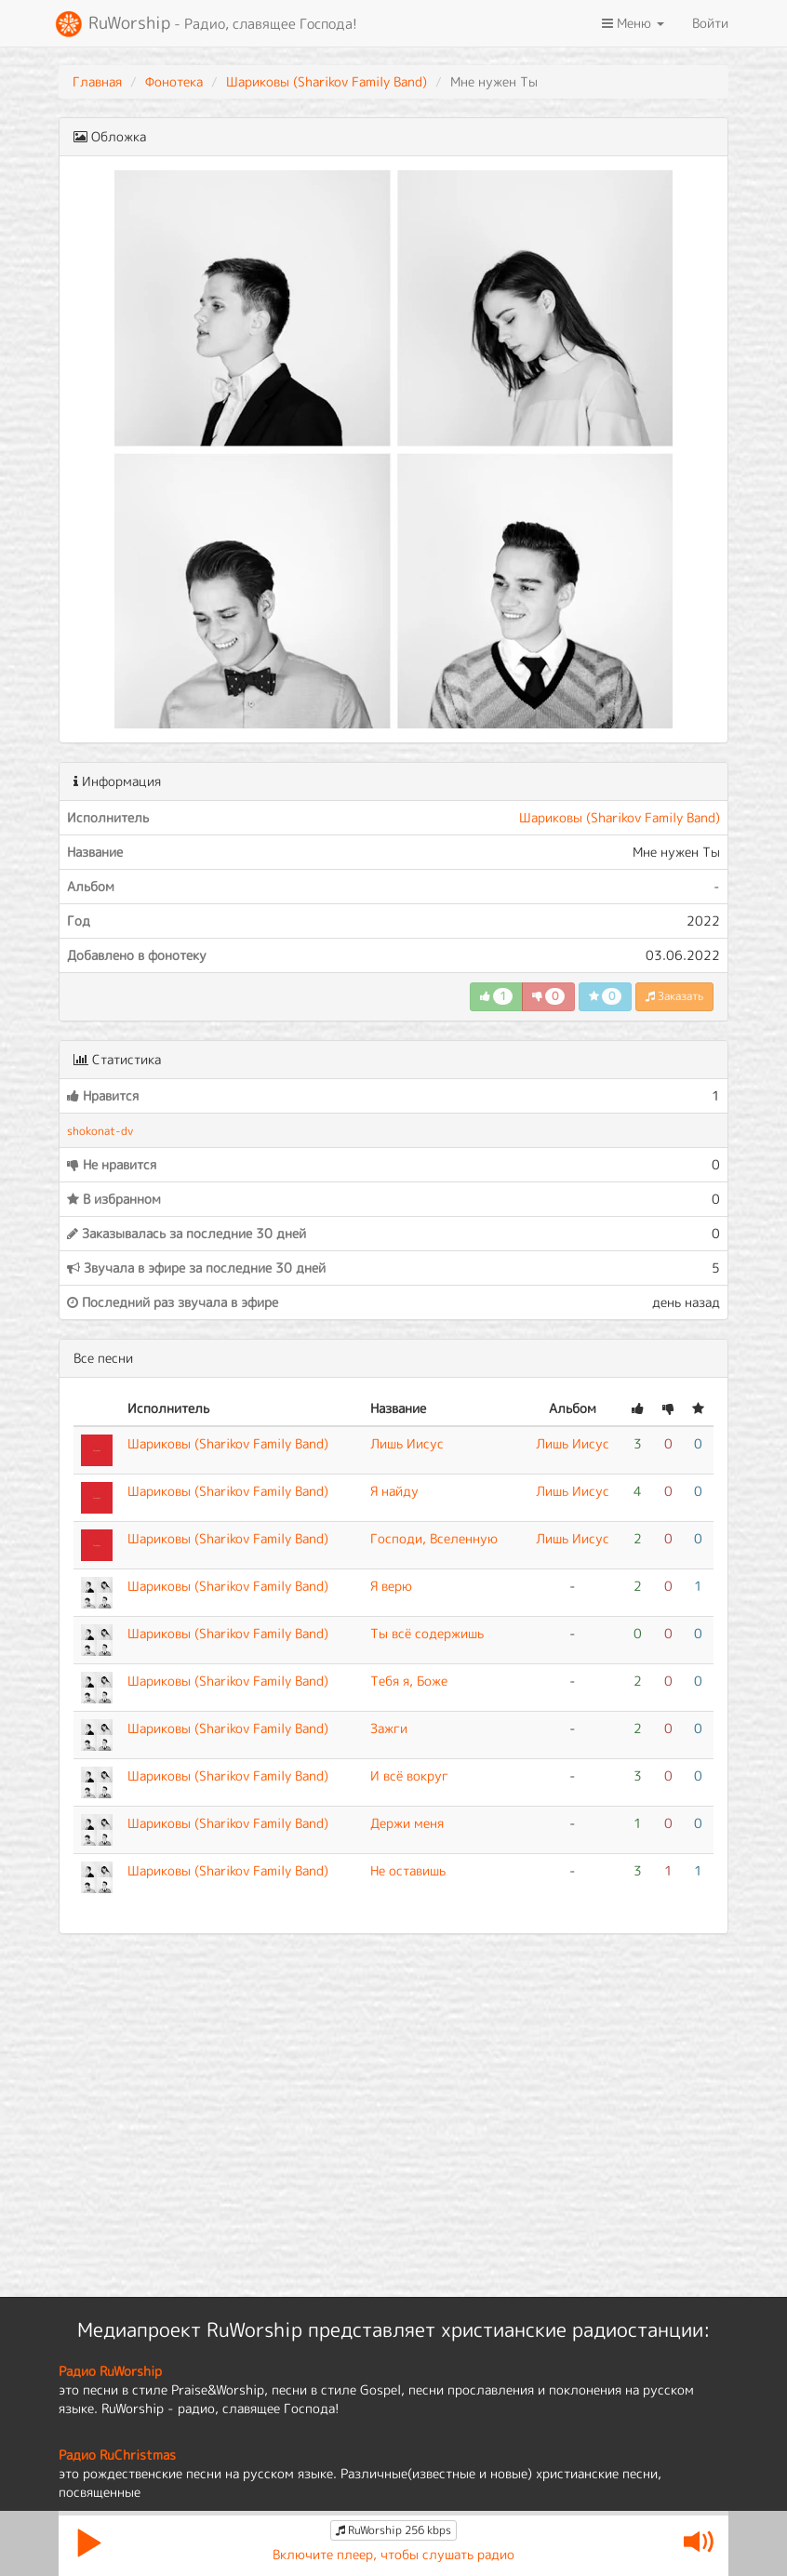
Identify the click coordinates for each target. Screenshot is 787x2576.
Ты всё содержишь (427, 1633)
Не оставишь (408, 1870)
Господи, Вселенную (434, 1538)
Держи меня (407, 1823)
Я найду (394, 1491)
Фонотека (174, 81)
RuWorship (205, 24)
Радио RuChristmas (117, 2454)
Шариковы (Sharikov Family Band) (326, 81)
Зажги (388, 1728)
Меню (633, 23)
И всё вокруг (409, 1775)
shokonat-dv (100, 1131)
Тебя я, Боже (408, 1680)
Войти (710, 23)
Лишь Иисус (407, 1443)
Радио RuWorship (110, 2371)
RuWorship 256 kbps (393, 2530)
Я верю (391, 1586)
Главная (97, 81)
